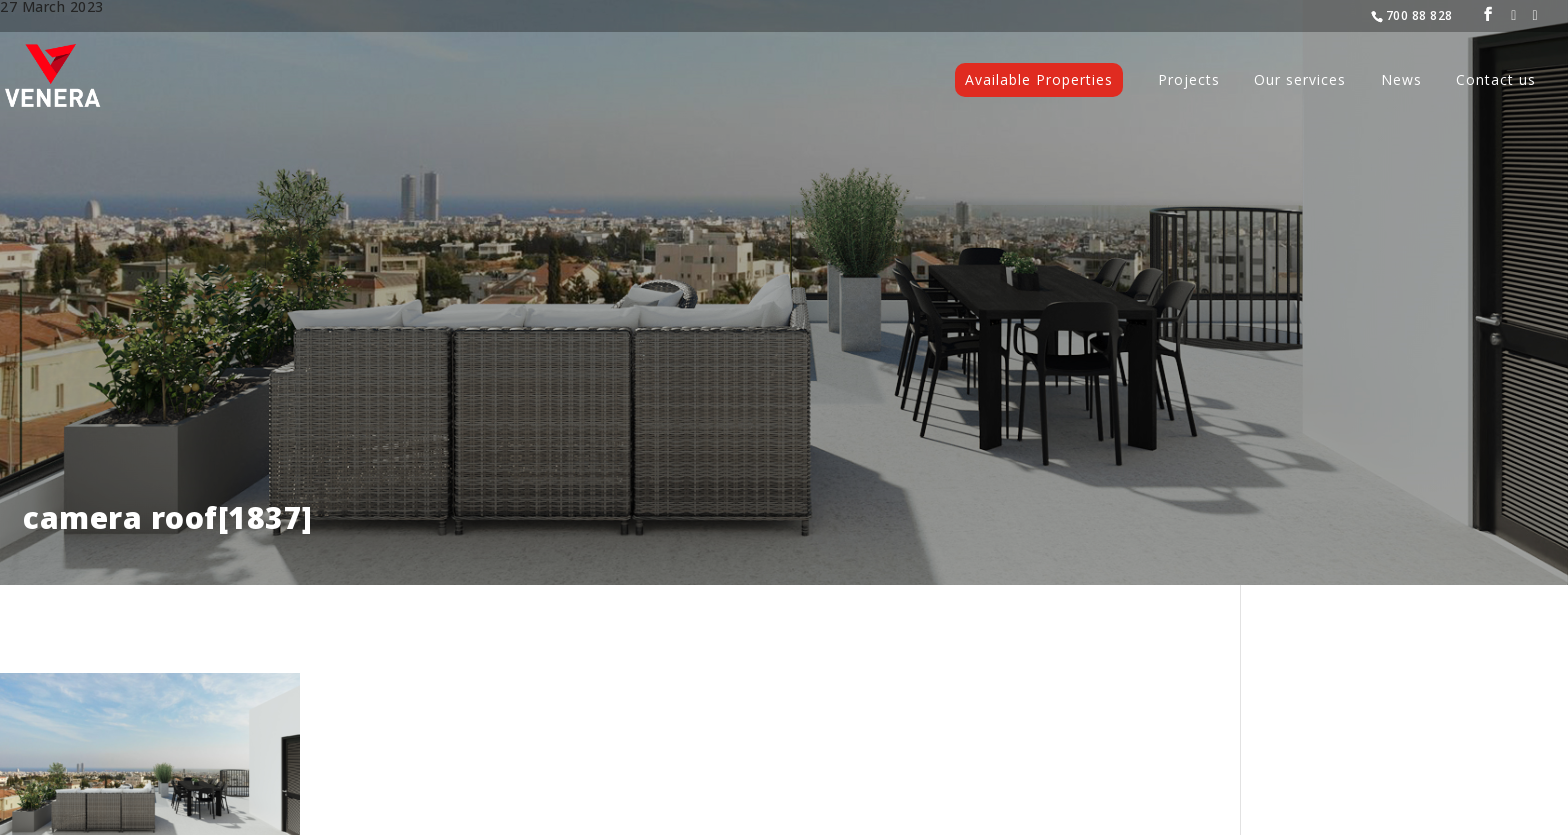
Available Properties (1039, 79)
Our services (1300, 81)
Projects (1189, 81)
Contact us (1496, 81)
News (1401, 81)
